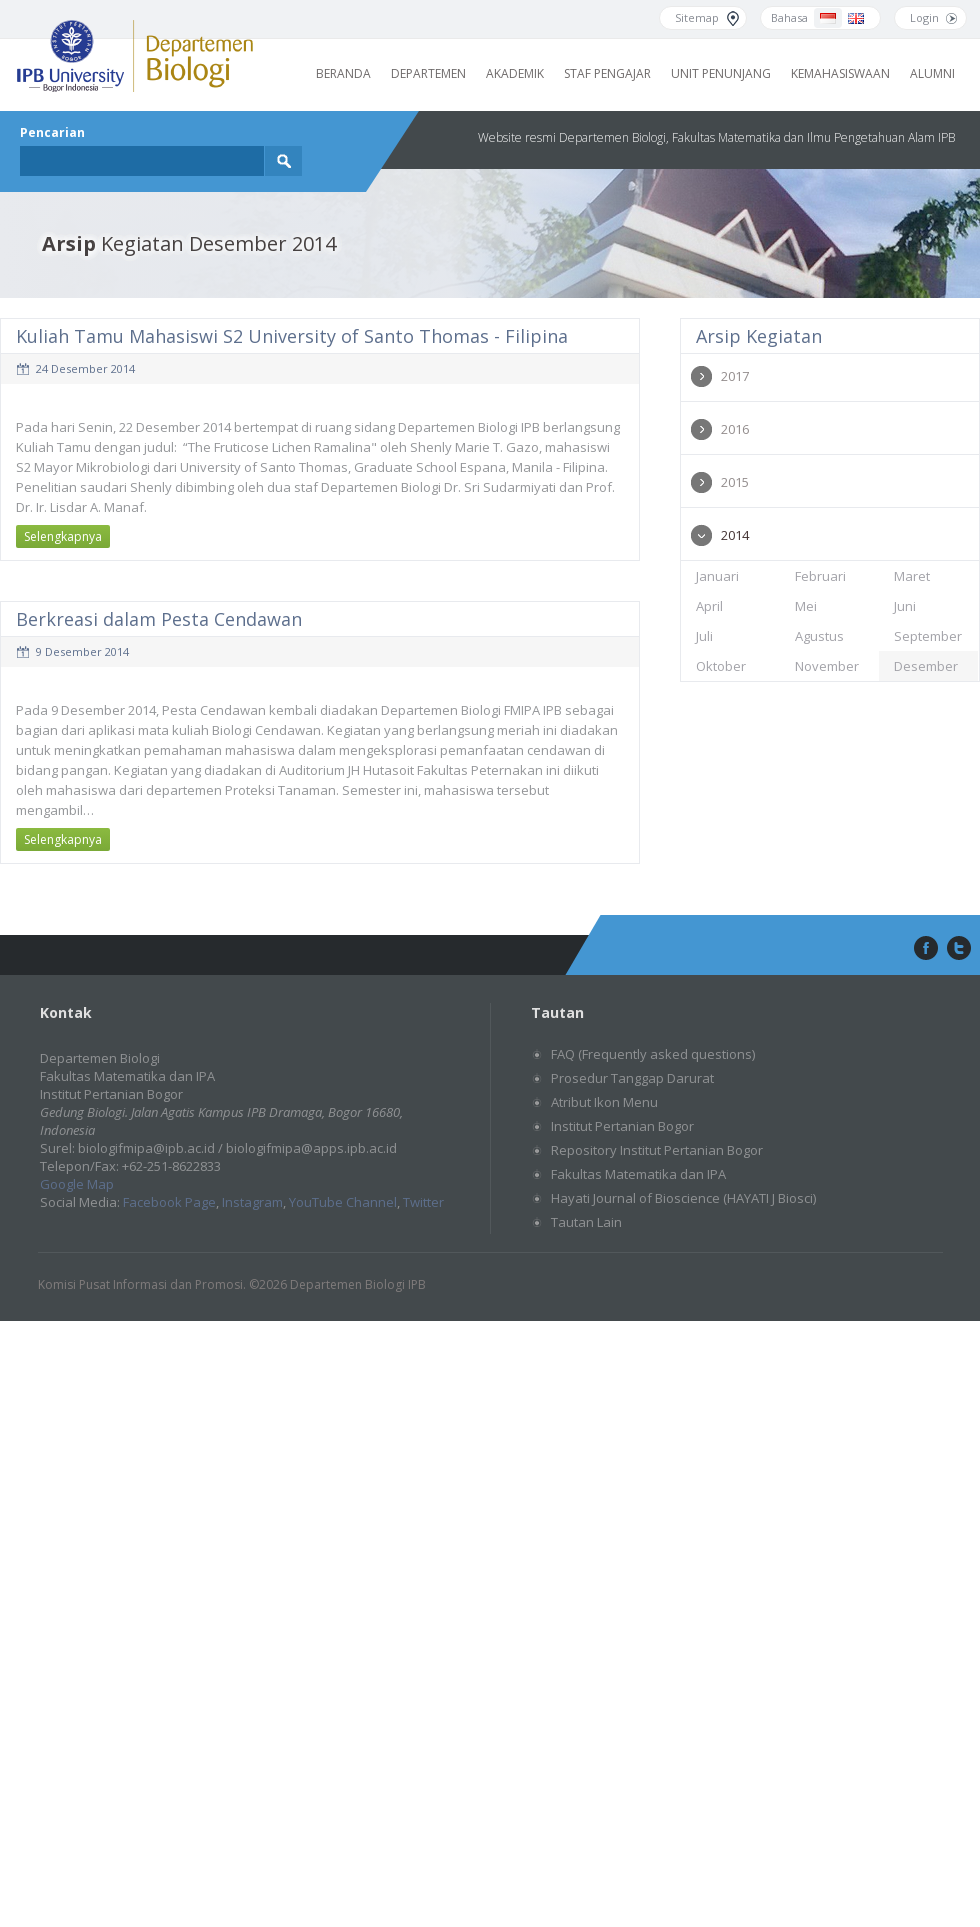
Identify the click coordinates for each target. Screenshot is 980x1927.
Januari (717, 576)
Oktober (721, 666)
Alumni (932, 73)
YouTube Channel (343, 1202)
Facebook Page (169, 1202)
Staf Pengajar (607, 73)
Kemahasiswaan (840, 73)
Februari (820, 576)
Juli (704, 636)
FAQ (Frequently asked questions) (653, 1054)
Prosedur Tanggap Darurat (632, 1078)
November (827, 666)
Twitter (423, 1202)
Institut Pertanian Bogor (622, 1126)
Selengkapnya (63, 536)
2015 (735, 482)
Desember (926, 666)
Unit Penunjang (721, 73)
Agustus (819, 636)
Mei (806, 606)
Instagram (252, 1202)
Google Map (77, 1184)
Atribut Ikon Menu (604, 1102)
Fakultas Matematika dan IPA (638, 1174)
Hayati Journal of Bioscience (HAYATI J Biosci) (683, 1198)
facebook (924, 949)
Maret (912, 576)
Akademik (515, 73)
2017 (735, 376)
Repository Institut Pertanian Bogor (657, 1150)
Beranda (343, 73)
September (928, 636)
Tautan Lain (586, 1222)
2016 (735, 429)
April (709, 606)
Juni (905, 606)
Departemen (428, 73)
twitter (959, 949)
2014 (735, 535)
